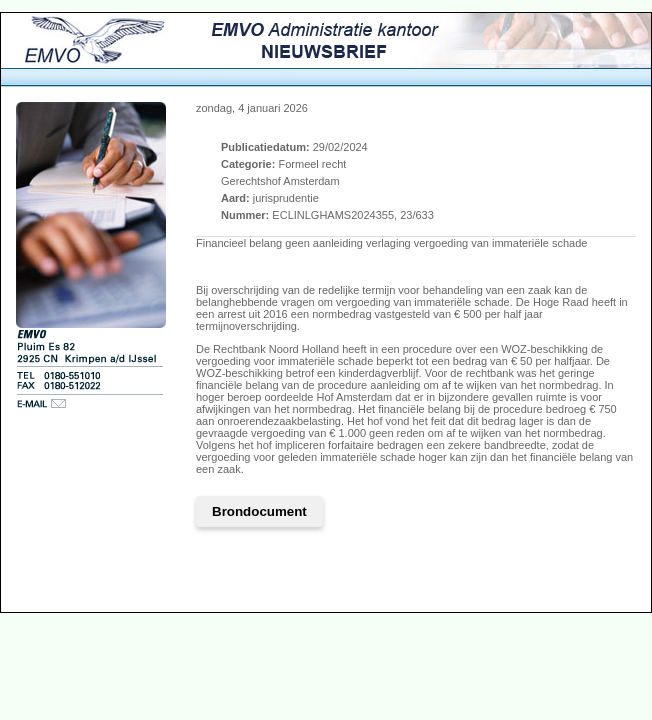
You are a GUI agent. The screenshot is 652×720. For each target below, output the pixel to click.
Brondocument (259, 511)
